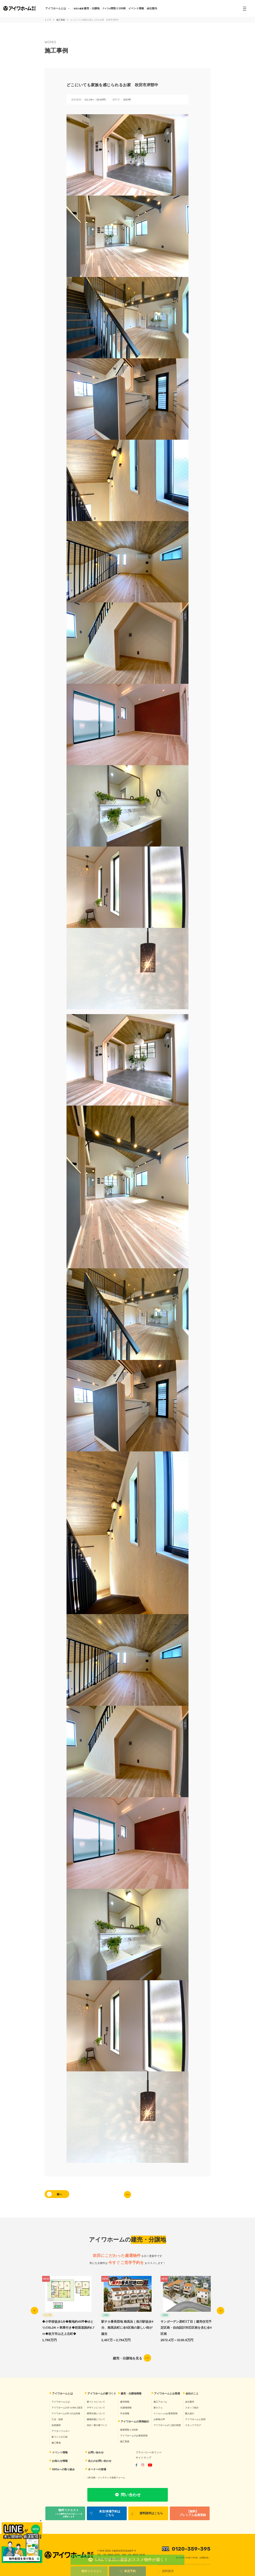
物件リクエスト (91, 2571)
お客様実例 (165, 2413)
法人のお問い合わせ (99, 2460)
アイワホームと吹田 (195, 2419)
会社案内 (152, 8)
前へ (59, 2194)
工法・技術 (57, 2419)
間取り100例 (114, 8)
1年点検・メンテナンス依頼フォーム (106, 2477)
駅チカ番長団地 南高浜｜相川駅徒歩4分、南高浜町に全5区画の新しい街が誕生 (127, 2327)
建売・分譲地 (87, 8)
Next (220, 2310)
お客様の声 (159, 2419)
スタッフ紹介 (192, 2407)
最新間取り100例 (129, 2429)
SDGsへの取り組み (63, 2469)
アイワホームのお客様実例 (134, 2435)
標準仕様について (96, 2413)
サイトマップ (143, 2457)
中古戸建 (47, 2315)
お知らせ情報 (60, 2460)
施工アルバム (160, 2401)
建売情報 (124, 2401)
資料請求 (168, 2571)
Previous (34, 2310)
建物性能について (96, 2419)
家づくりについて (96, 2401)
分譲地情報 (126, 2407)
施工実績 (124, 2441)
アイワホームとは (55, 8)
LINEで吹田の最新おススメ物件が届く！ (131, 2559)
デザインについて (96, 2407)
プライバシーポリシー (149, 2452)
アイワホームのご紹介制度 (167, 2425)
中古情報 (124, 2413)
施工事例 (56, 2442)
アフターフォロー (61, 2431)
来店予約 (130, 2571)
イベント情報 (136, 8)
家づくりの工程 (59, 2437)
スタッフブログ (193, 2425)
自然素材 (56, 2425)
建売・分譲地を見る (127, 2358)
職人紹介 (189, 2413)
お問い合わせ (96, 2452)
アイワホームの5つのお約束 (66, 2413)
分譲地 (106, 2315)
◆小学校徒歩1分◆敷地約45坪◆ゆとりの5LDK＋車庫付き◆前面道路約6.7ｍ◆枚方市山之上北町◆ (68, 2327)
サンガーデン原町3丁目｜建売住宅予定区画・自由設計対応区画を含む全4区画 (186, 2327)
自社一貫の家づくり (97, 2425)
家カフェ (158, 2407)
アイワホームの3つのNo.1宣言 (67, 2407)
